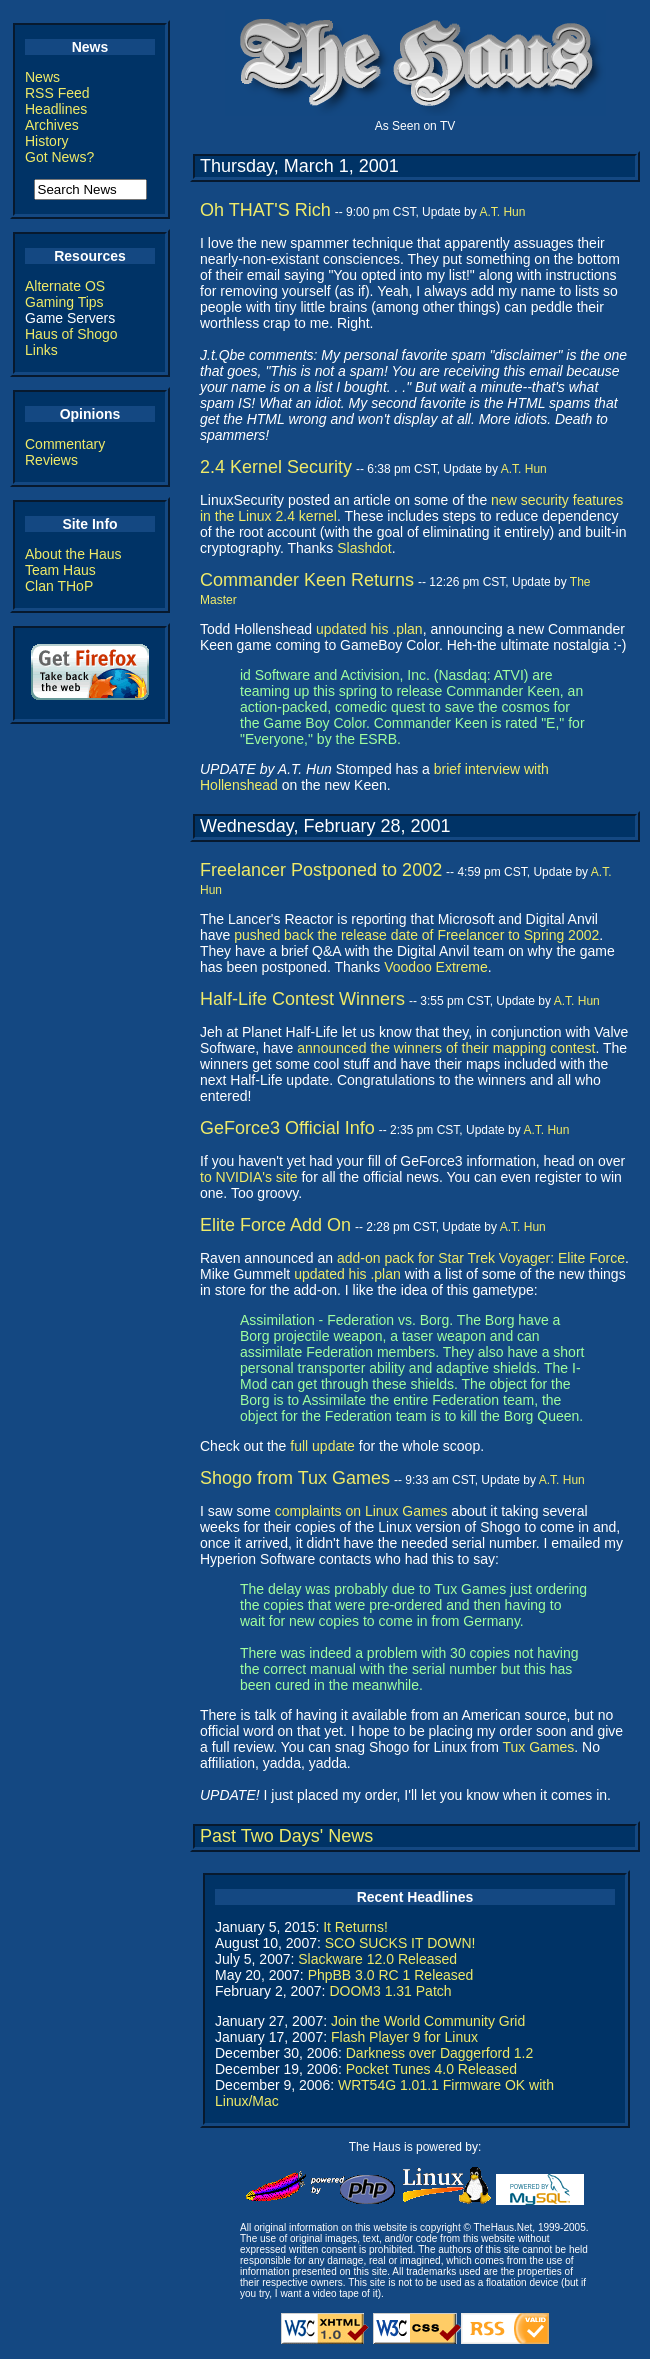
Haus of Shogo (71, 334)
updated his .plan (369, 629)
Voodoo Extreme (436, 967)
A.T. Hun (502, 212)
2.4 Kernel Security (276, 467)
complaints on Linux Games (361, 1511)
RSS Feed (57, 93)
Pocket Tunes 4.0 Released (431, 2069)
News (42, 77)
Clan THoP (59, 586)
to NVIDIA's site (249, 1177)
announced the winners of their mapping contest (446, 1048)
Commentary (65, 444)
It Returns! (355, 1927)
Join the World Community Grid (428, 2021)
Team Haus (60, 570)
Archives (52, 125)
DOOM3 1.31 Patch (390, 1991)
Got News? (59, 157)
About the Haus (73, 554)
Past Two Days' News (286, 1836)
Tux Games (539, 1747)
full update (322, 1446)
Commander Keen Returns (307, 580)
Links (41, 350)
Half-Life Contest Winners (302, 999)
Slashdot (364, 548)
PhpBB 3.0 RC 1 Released (391, 1975)
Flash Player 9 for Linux (404, 2037)
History (47, 141)
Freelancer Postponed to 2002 (321, 870)
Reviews (51, 460)
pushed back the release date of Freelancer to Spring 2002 (416, 935)
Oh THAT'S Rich (265, 210)
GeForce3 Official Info (287, 1128)
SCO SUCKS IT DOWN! (400, 1943)
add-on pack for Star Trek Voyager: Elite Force (481, 1258)
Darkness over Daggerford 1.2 (440, 2053)
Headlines (56, 109)
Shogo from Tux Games (295, 1478)
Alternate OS (65, 286)
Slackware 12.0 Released (377, 1959)
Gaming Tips (64, 302)
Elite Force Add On (275, 1225)
